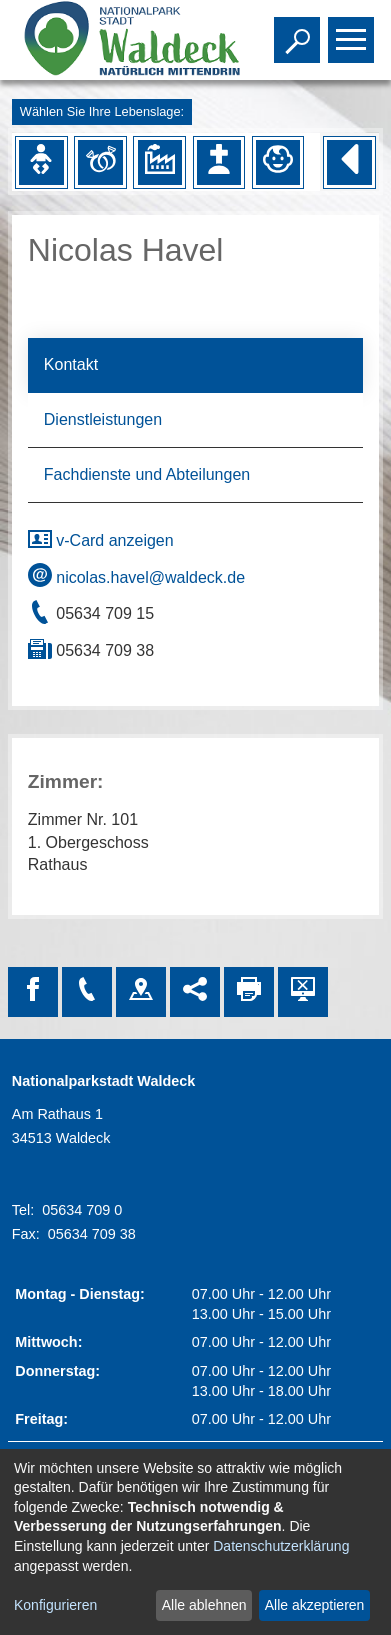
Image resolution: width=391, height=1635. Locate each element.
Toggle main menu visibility (353, 31)
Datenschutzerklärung (281, 1546)
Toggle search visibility (299, 31)
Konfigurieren (55, 1605)
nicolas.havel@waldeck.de (136, 577)
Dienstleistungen (103, 419)
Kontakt (71, 364)
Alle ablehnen (204, 1605)
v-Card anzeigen (101, 540)
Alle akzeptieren (315, 1605)
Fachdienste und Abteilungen (147, 474)
